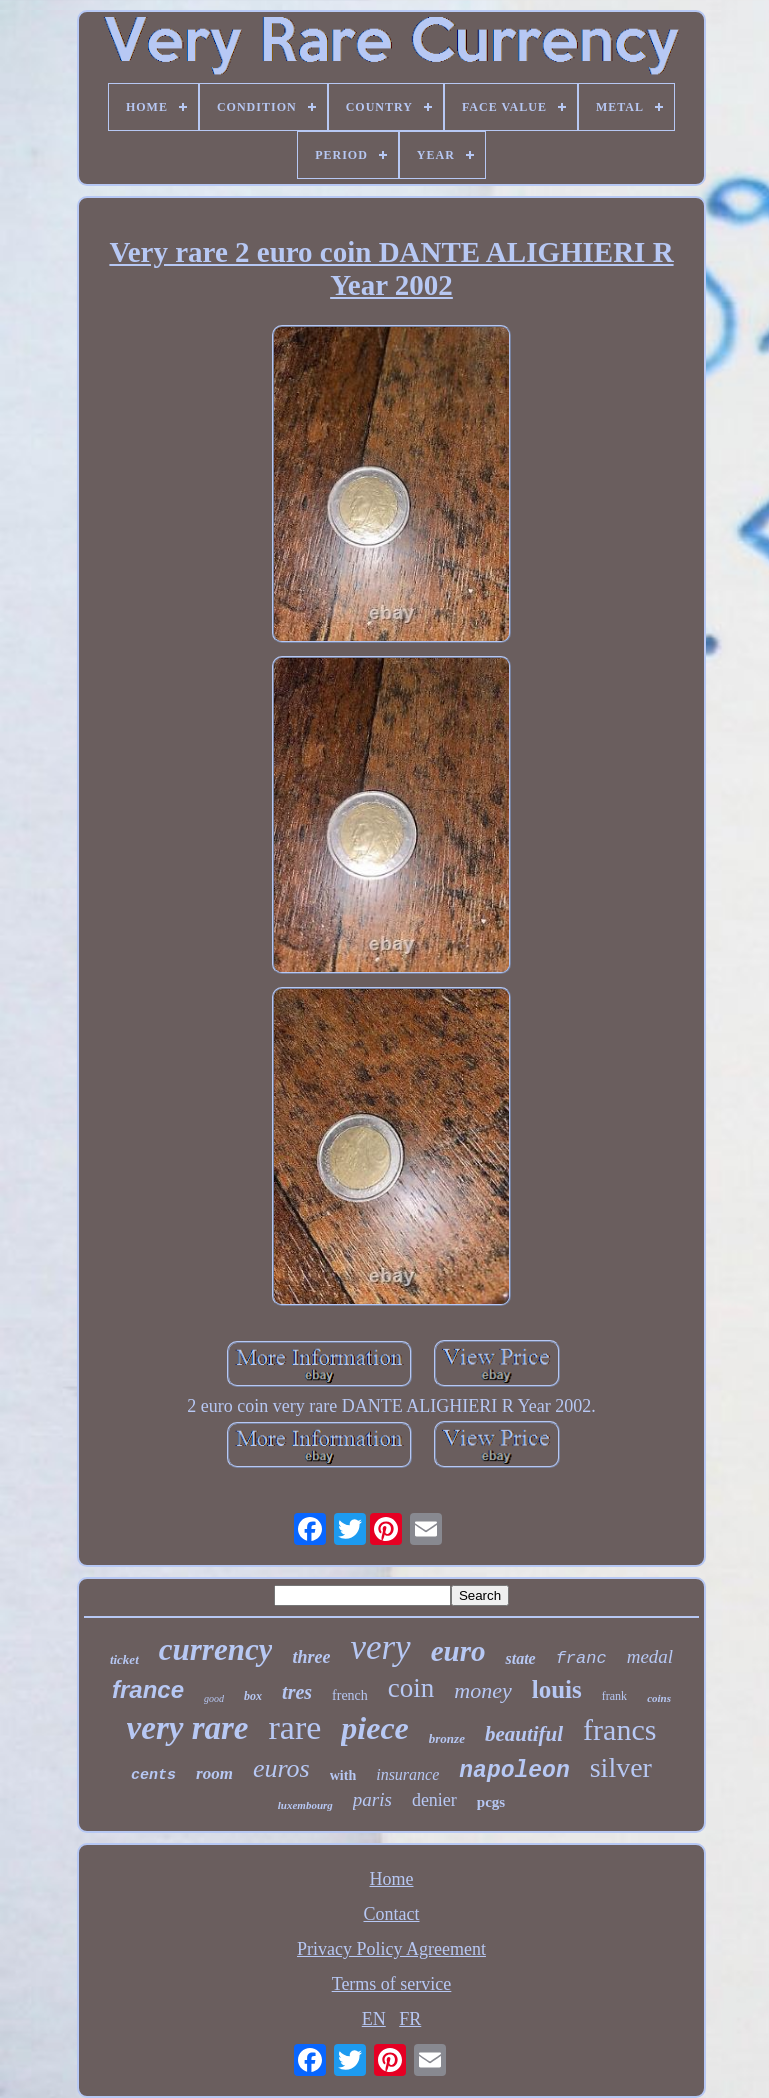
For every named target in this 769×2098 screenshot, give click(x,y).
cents (153, 1775)
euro (458, 1651)
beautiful (524, 1734)
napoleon (514, 1771)
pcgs (491, 1802)
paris (372, 1799)
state (520, 1658)
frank (614, 1696)
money (482, 1690)
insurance (407, 1774)
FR (410, 2019)
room (214, 1773)
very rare (188, 1728)
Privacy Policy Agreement (391, 1949)
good (214, 1698)
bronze (447, 1738)
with (343, 1775)
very (380, 1647)
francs (619, 1729)
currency (216, 1649)
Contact (392, 1914)
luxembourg (305, 1805)
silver (621, 1767)
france (148, 1689)
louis (557, 1689)
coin (411, 1688)
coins (659, 1698)
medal (650, 1656)
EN (374, 2019)
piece (375, 1728)
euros (281, 1768)
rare (294, 1727)
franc (581, 1658)
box (253, 1696)
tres (297, 1692)
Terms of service (392, 1984)
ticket (124, 1659)
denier (434, 1800)
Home (392, 1879)
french (350, 1695)
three (311, 1657)
